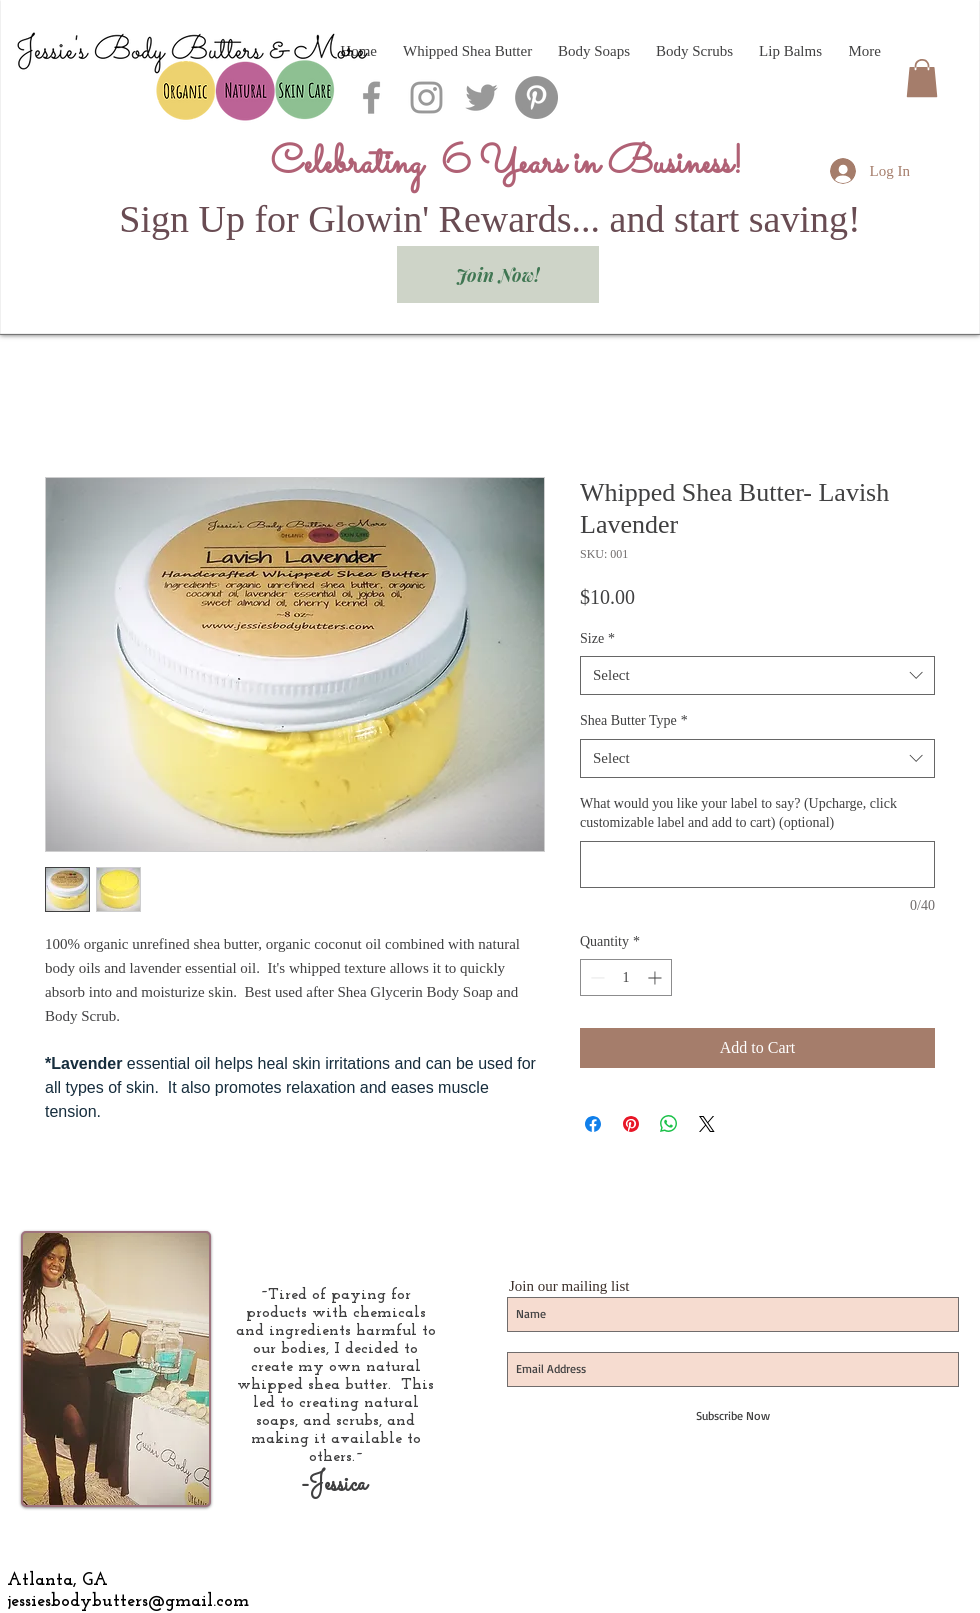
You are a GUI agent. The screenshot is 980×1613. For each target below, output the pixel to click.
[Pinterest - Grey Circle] (536, 97)
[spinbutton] (626, 977)
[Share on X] (707, 1124)
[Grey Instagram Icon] (426, 97)
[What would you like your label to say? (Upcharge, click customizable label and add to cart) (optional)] (757, 864)
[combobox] (757, 675)
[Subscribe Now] (733, 1416)
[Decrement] (595, 977)
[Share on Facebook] (593, 1124)
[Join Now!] (498, 274)
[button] (922, 78)
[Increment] (656, 977)
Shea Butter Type (634, 720)
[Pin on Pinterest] (631, 1124)
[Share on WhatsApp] (669, 1124)
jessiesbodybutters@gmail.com (128, 1601)
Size (597, 638)
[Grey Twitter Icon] (481, 97)
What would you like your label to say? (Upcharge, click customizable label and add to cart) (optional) (738, 813)
